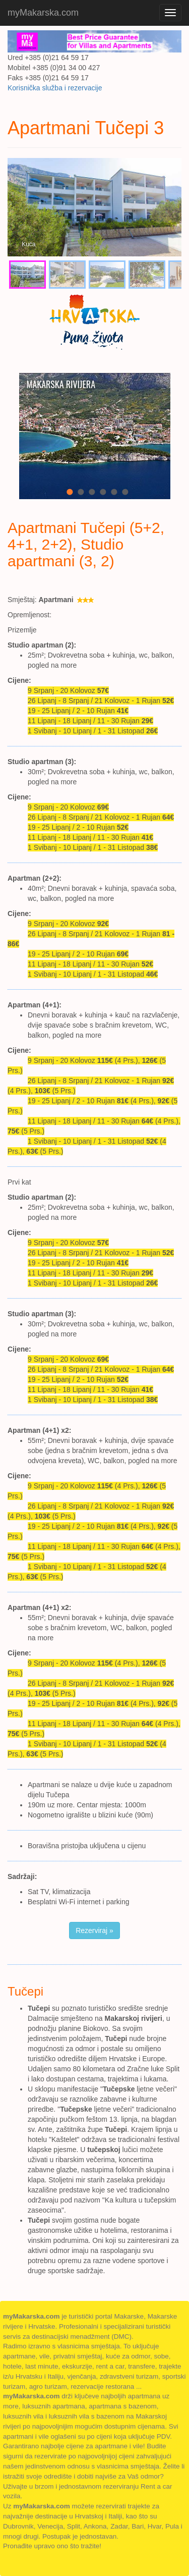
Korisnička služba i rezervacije (55, 88)
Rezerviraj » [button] (94, 1930)
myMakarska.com (43, 13)
